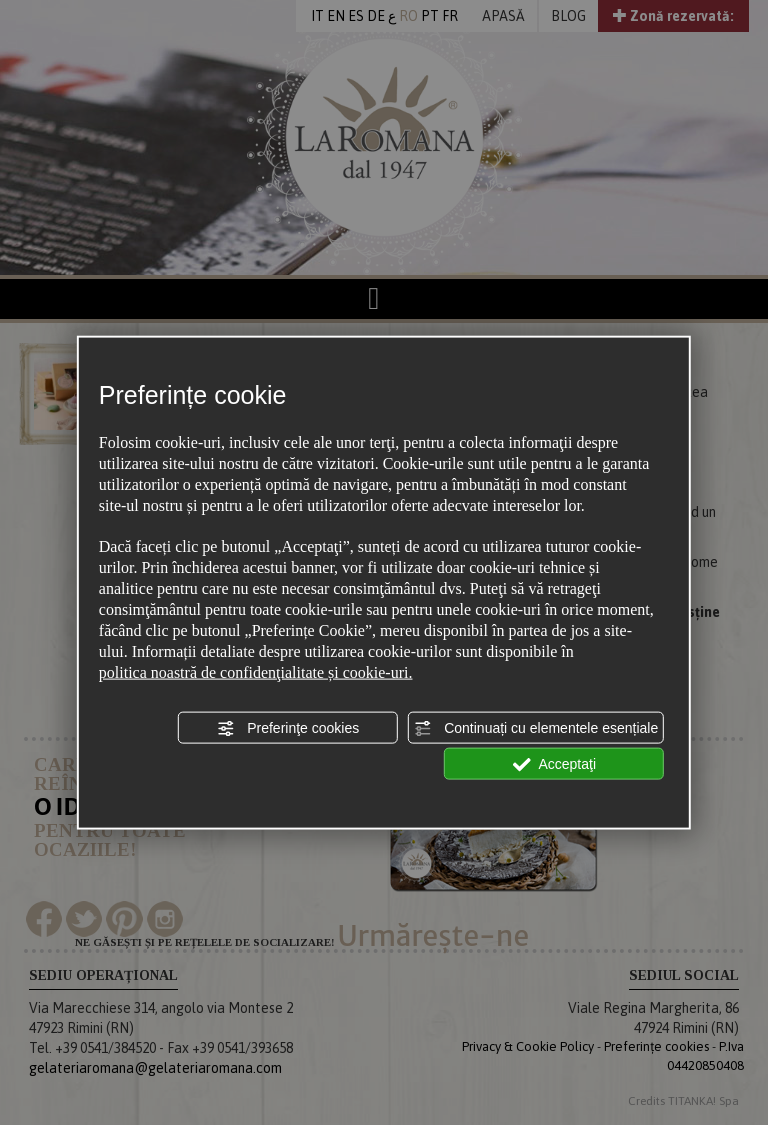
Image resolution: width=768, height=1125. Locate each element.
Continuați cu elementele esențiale (536, 728)
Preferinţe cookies (288, 728)
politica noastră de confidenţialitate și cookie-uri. (256, 671)
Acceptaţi (554, 765)
